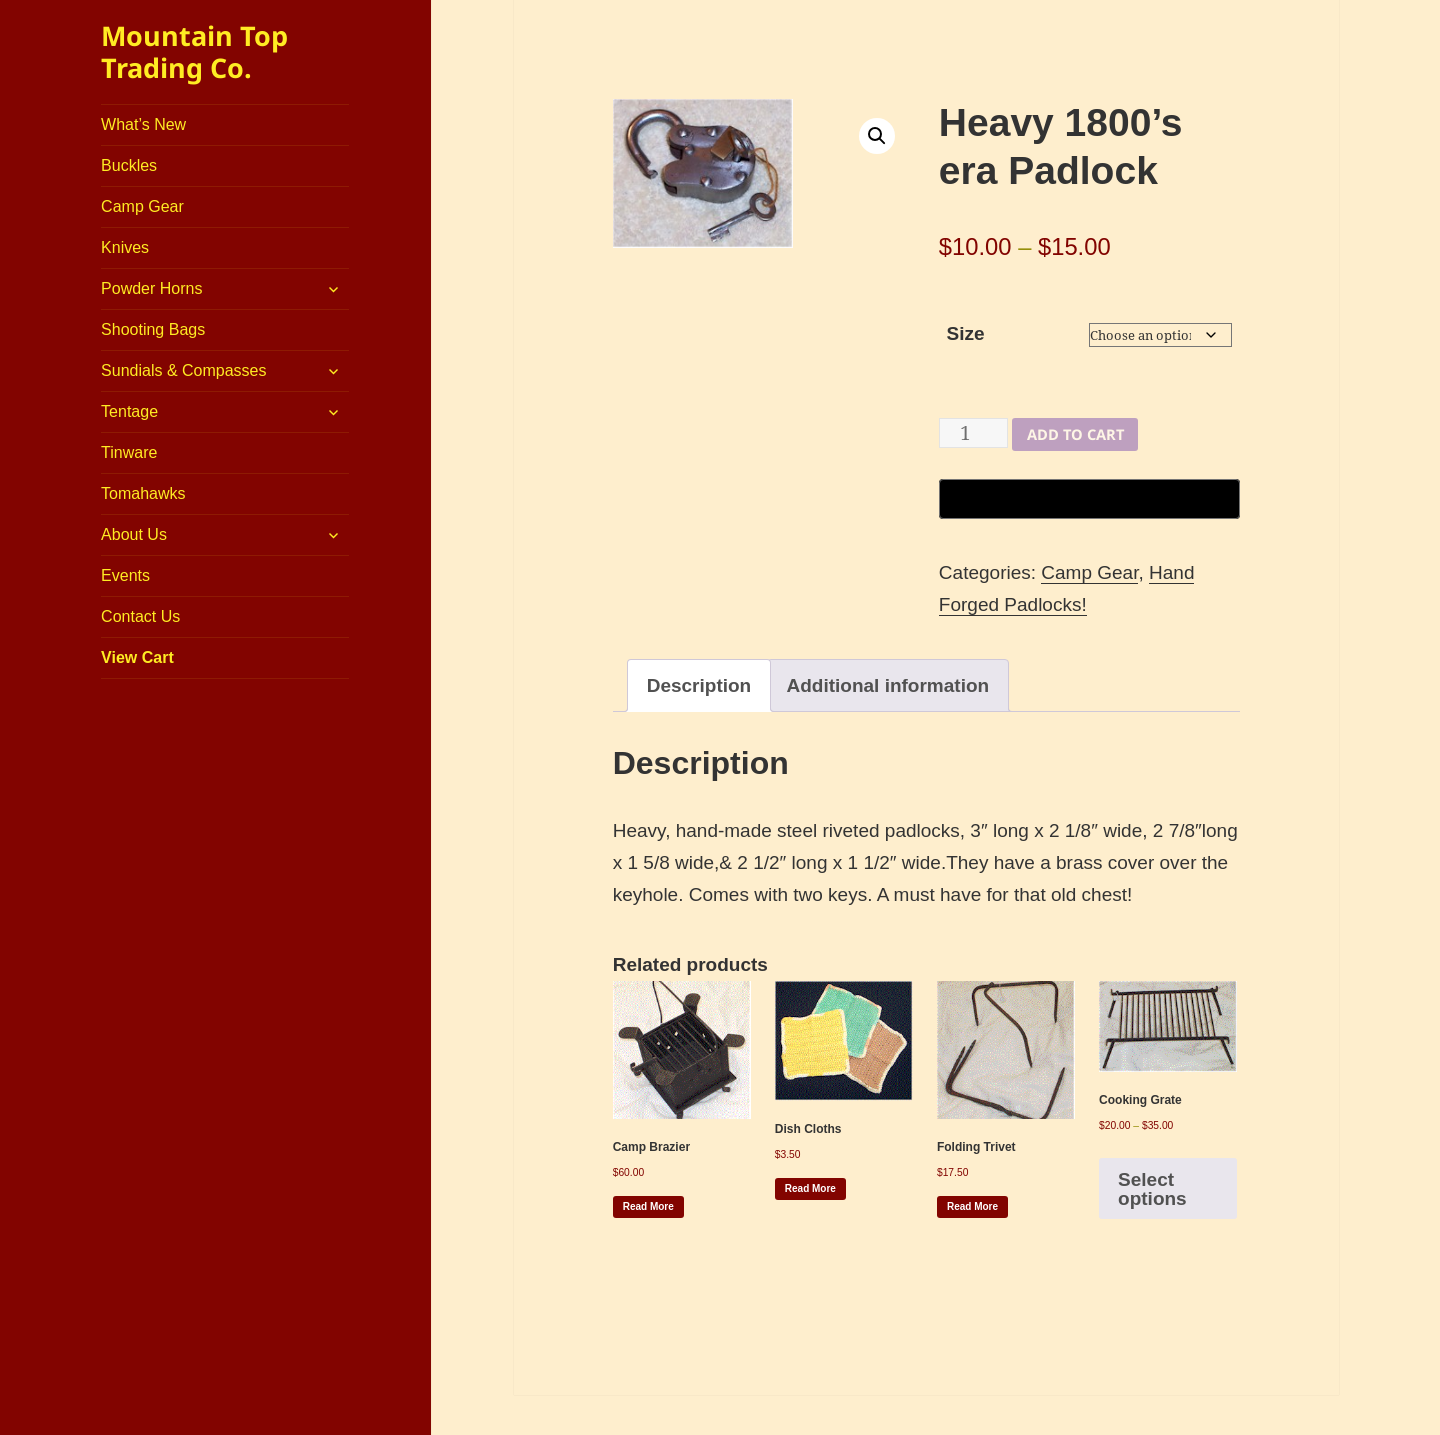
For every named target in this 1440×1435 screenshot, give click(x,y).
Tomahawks (143, 493)
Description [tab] (699, 685)
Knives (125, 247)
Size (965, 333)
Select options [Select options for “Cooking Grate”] (1152, 1189)
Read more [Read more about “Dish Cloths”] (810, 1188)
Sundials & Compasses (183, 370)
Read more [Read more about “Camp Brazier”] (648, 1206)
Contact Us (140, 616)
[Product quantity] (973, 433)
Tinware (129, 452)
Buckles (129, 165)
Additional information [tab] (888, 685)
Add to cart (1075, 434)
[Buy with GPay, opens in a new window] (1089, 499)
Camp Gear (142, 206)
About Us (134, 534)
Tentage (129, 411)
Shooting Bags (153, 329)
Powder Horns (151, 288)
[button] (877, 136)
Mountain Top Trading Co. (194, 51)
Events (125, 575)
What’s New (143, 124)
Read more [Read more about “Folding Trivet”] (972, 1206)
